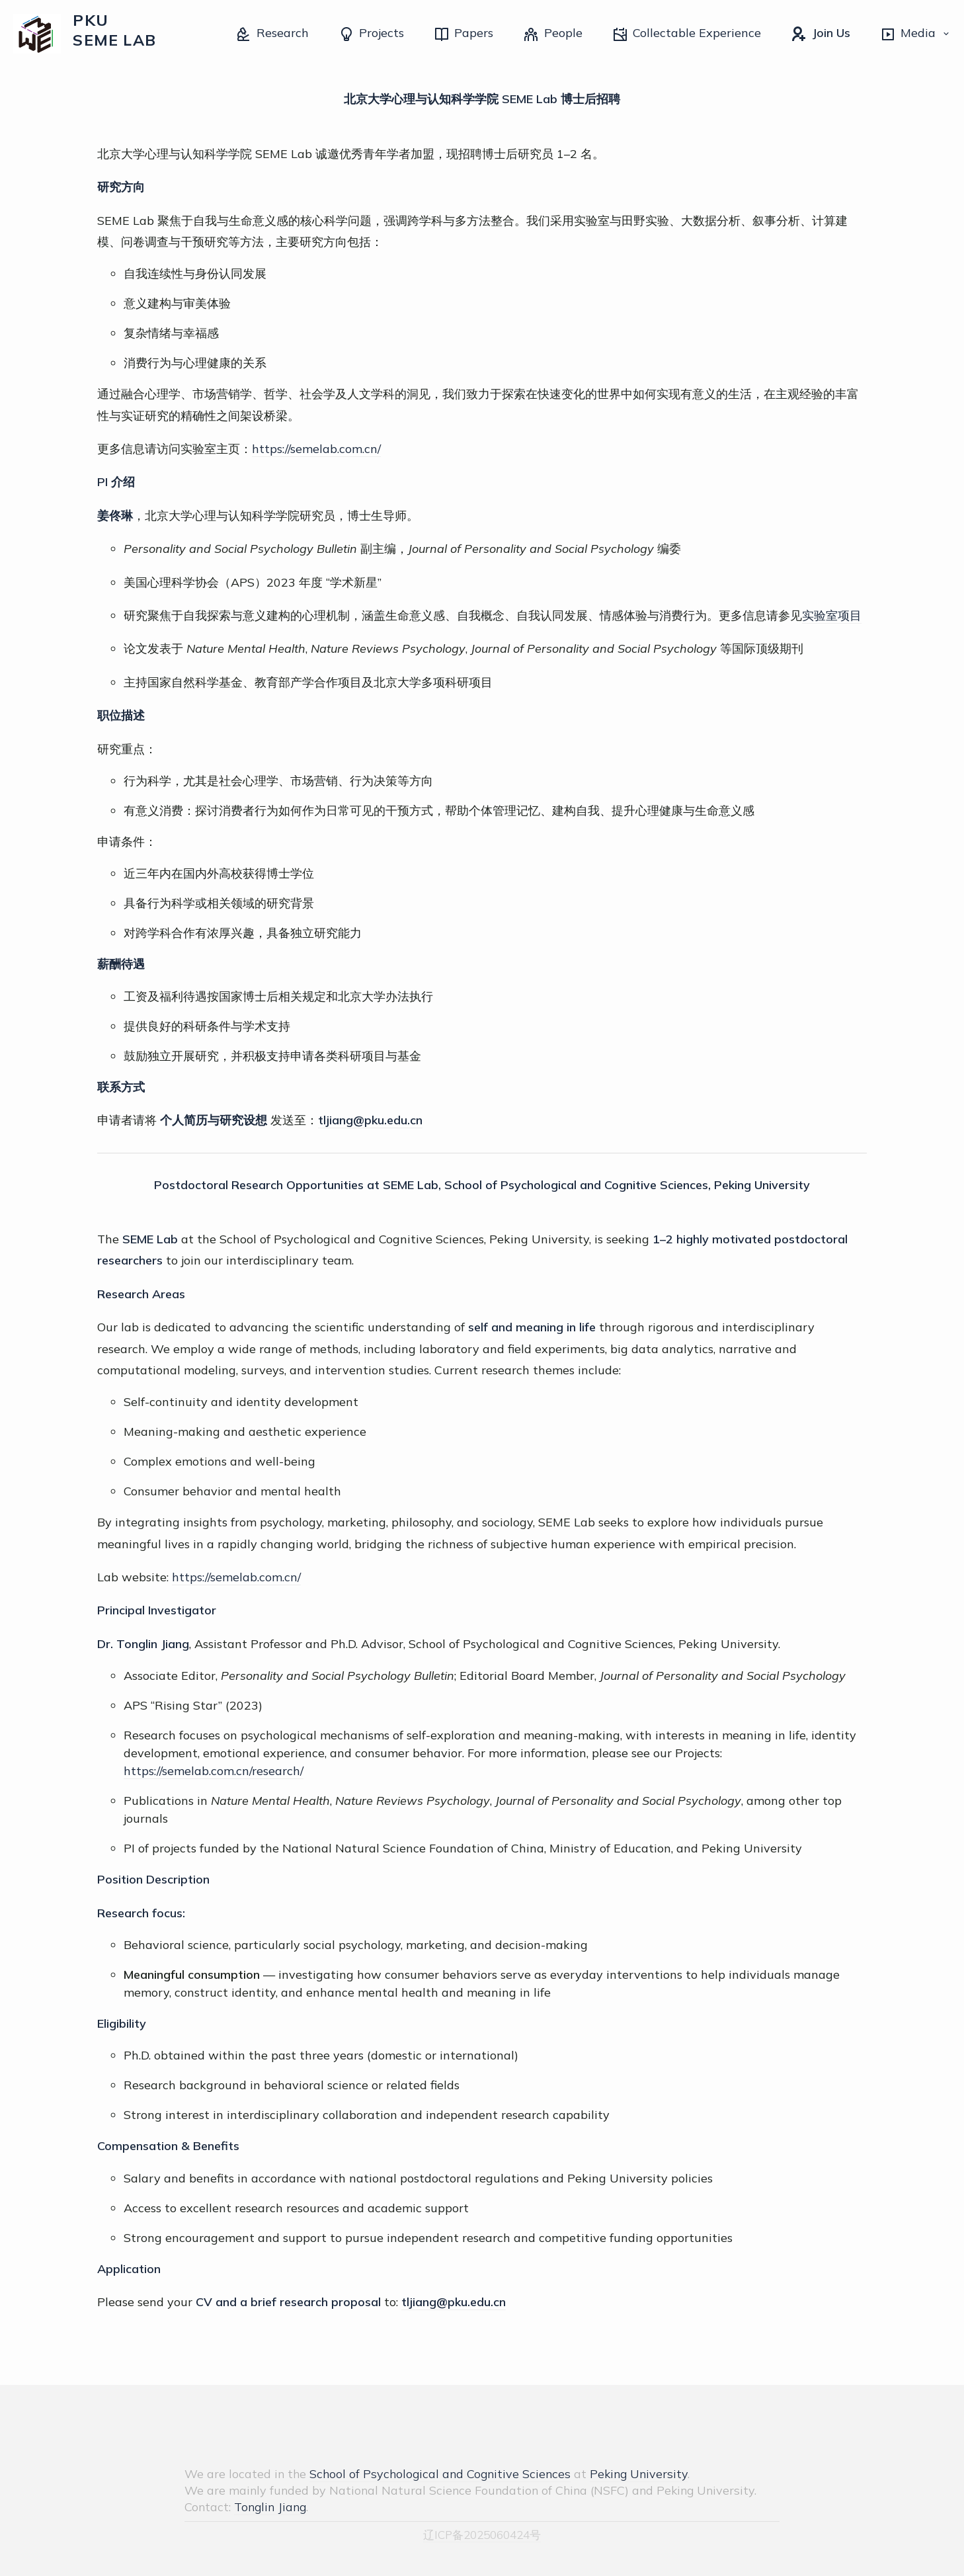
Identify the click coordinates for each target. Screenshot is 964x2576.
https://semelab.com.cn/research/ (213, 1770)
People (552, 33)
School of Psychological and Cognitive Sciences (440, 2473)
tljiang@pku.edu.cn (370, 1120)
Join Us (820, 33)
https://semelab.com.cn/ (316, 448)
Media (915, 33)
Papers (463, 33)
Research (271, 33)
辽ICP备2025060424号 (482, 2535)
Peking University (639, 2473)
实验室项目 (832, 615)
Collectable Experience (686, 33)
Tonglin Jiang (270, 2506)
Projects (371, 33)
